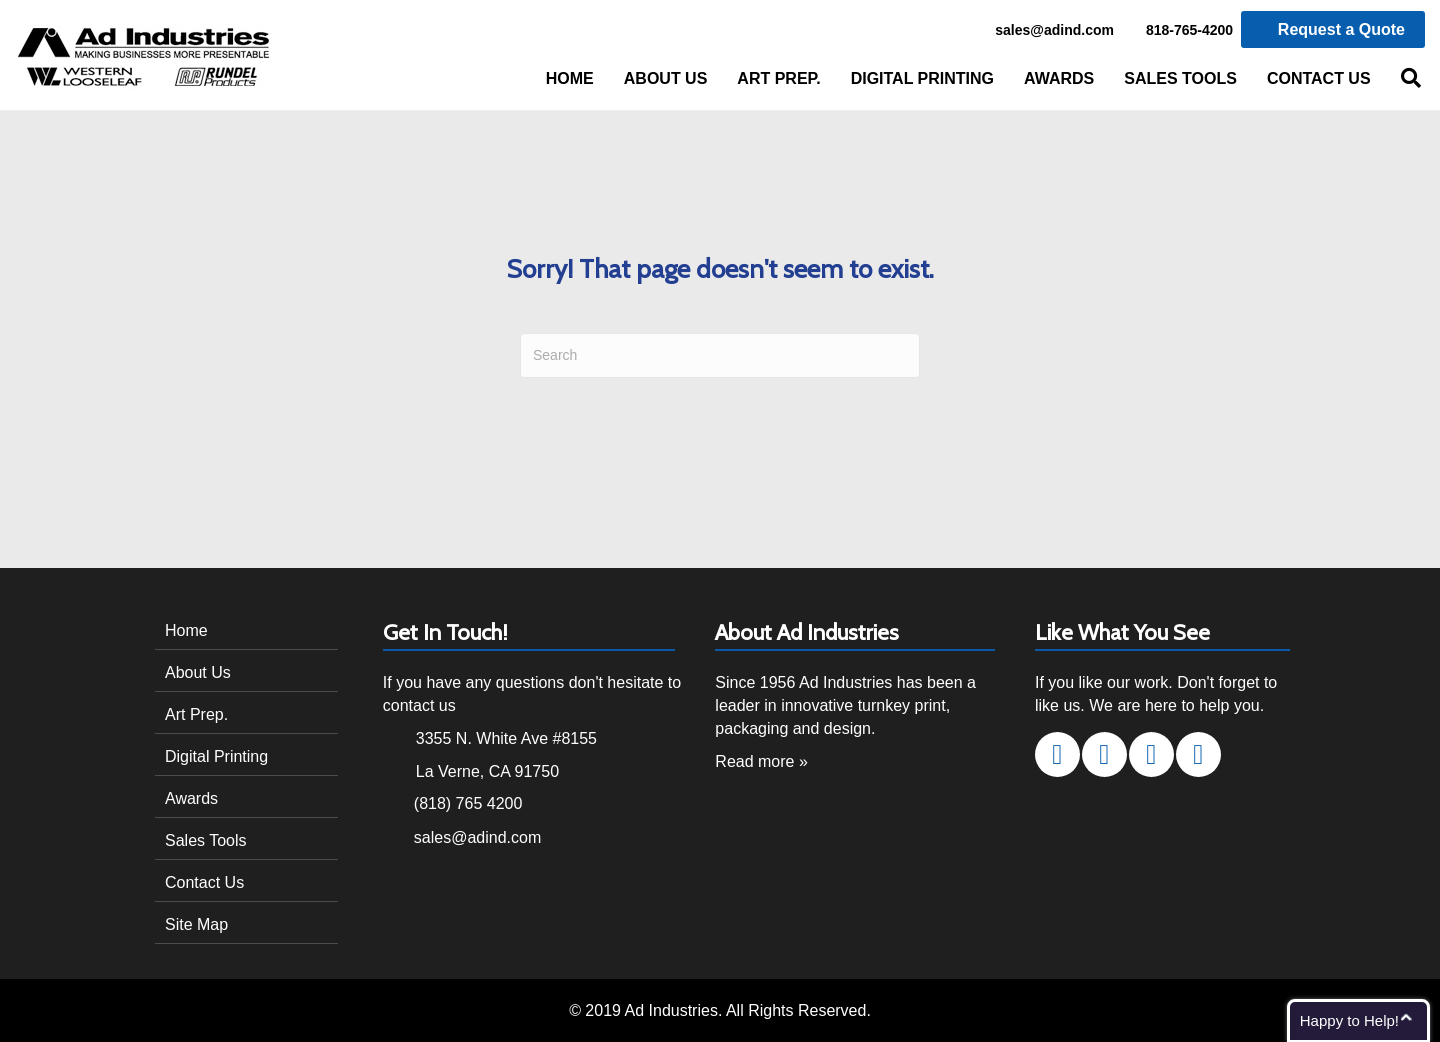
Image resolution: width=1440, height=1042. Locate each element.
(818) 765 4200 (468, 803)
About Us (666, 78)
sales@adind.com (1043, 31)
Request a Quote (1333, 29)
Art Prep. (778, 78)
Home (570, 78)
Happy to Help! (1349, 1020)
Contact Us (1319, 78)
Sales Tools (1180, 78)
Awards (1059, 78)
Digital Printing (922, 78)
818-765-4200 (1178, 31)
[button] (1057, 754)
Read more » (761, 761)
